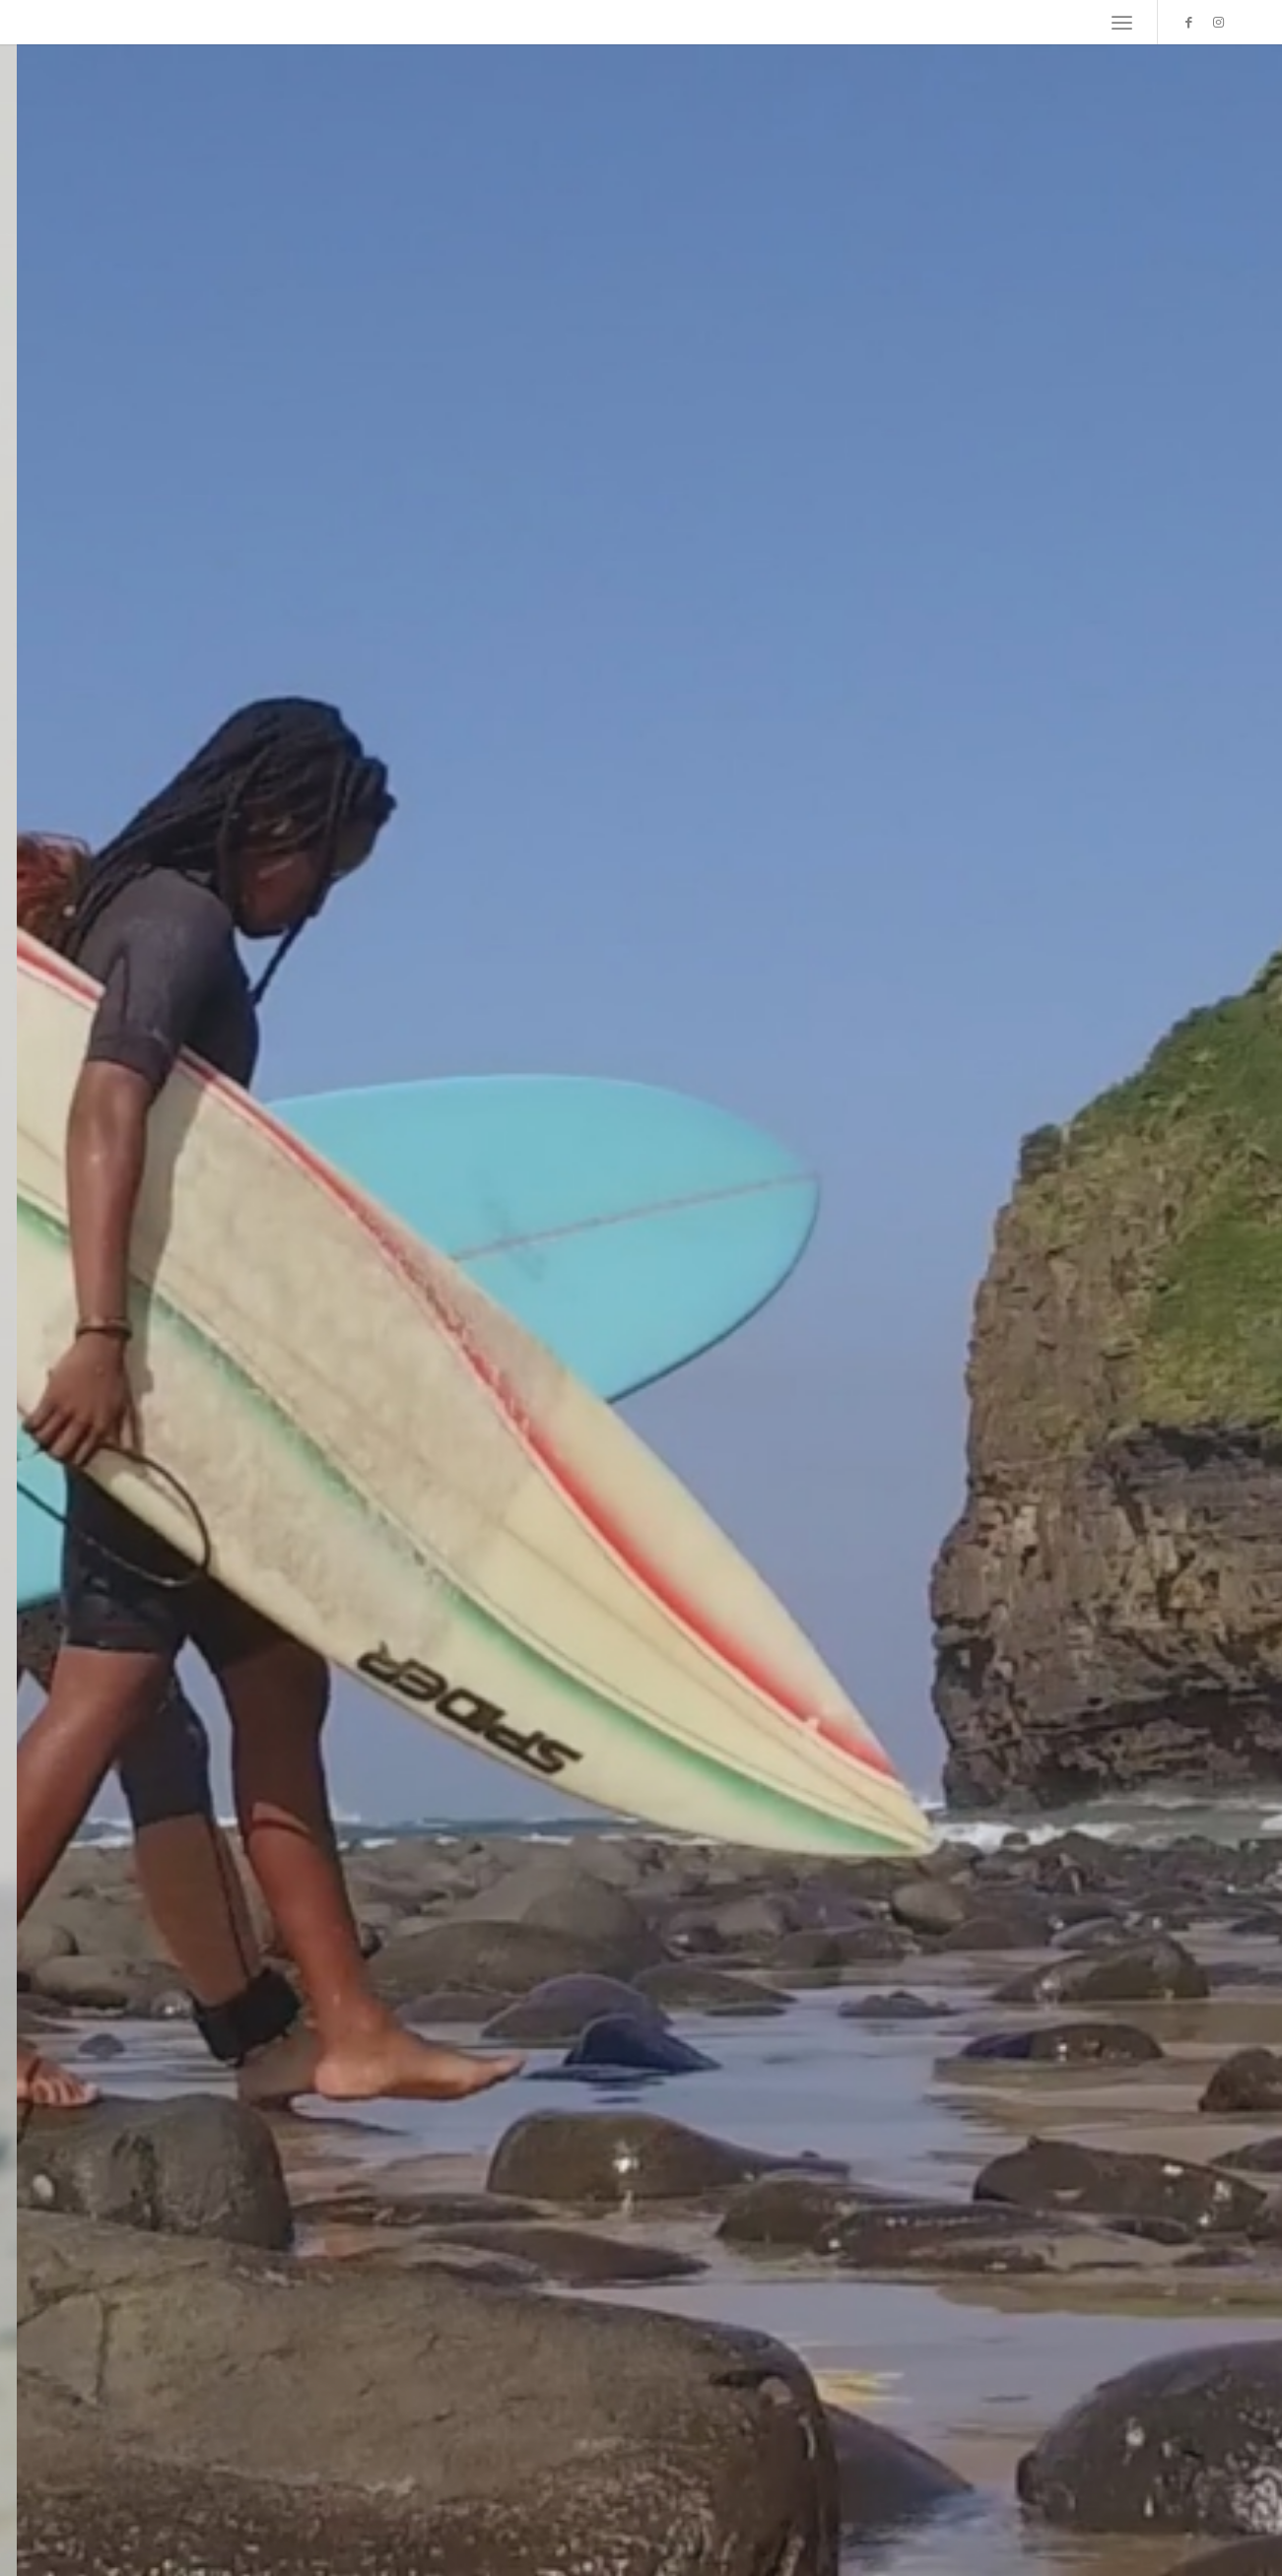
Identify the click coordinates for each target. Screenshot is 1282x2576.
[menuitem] (1122, 22)
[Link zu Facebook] (1188, 21)
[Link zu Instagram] (1218, 21)
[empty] (50, 22)
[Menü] (1122, 22)
